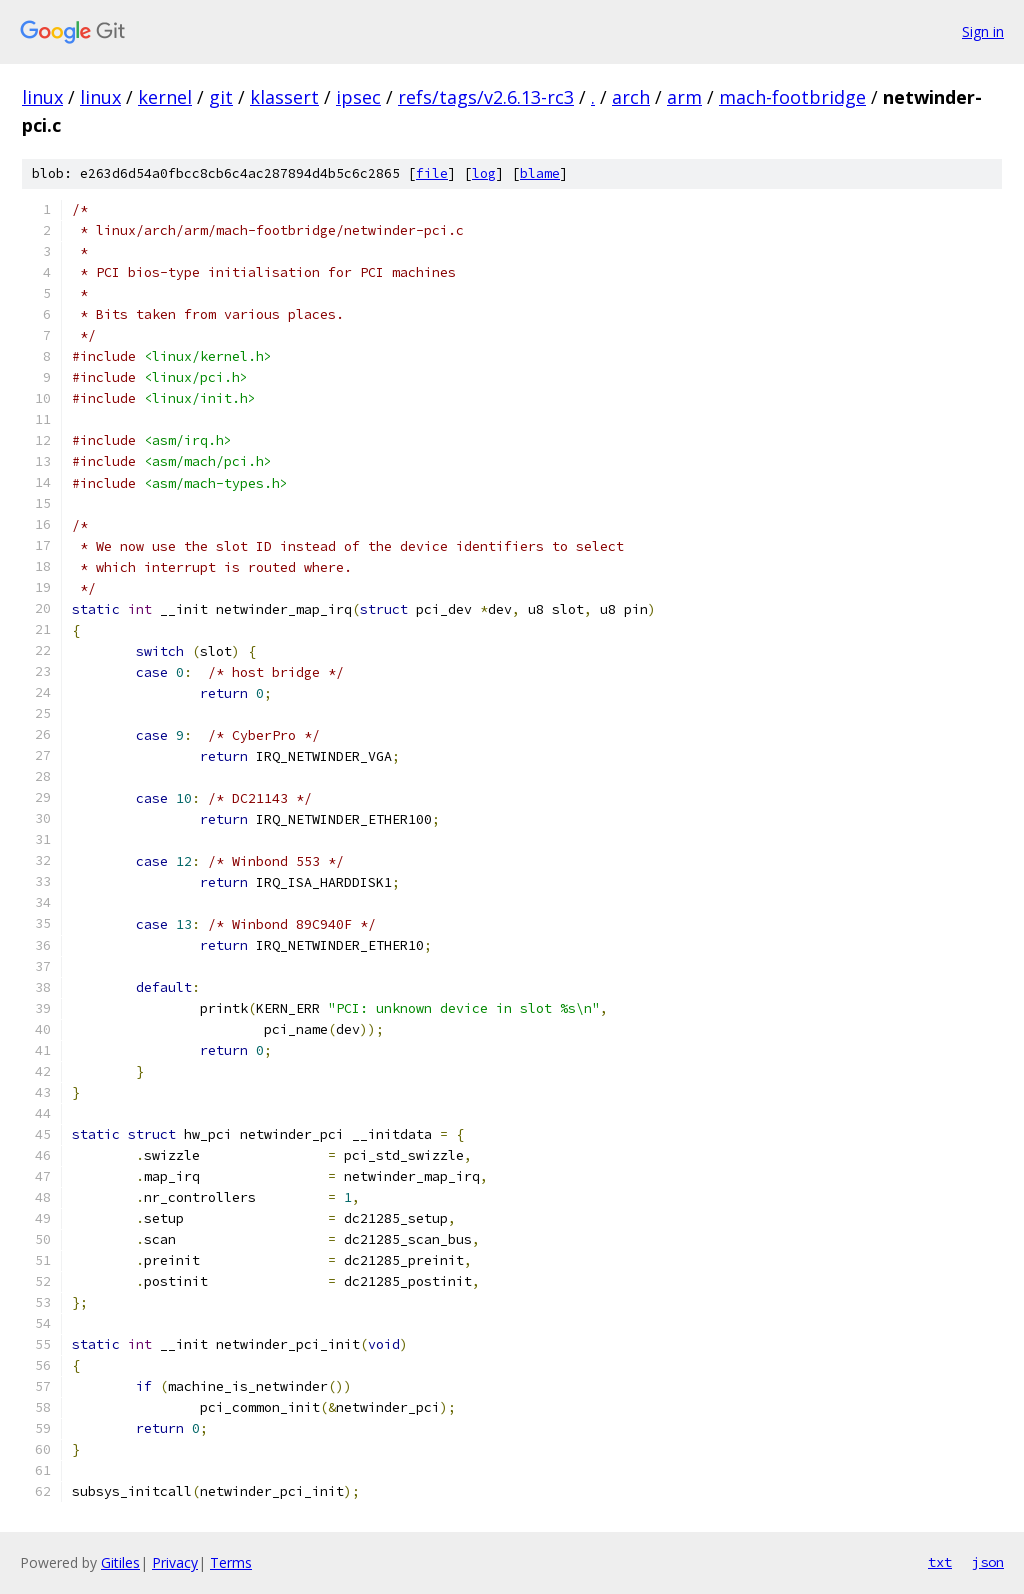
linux (42, 97)
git (221, 97)
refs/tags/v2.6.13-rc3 (486, 97)
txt (940, 1562)
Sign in (983, 31)
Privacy (175, 1562)
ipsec (358, 97)
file (432, 173)
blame (540, 173)
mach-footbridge (792, 97)
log (484, 173)
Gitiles (120, 1562)
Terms (231, 1562)
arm (684, 97)
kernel (165, 97)
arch (631, 97)
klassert (284, 97)
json (988, 1562)
